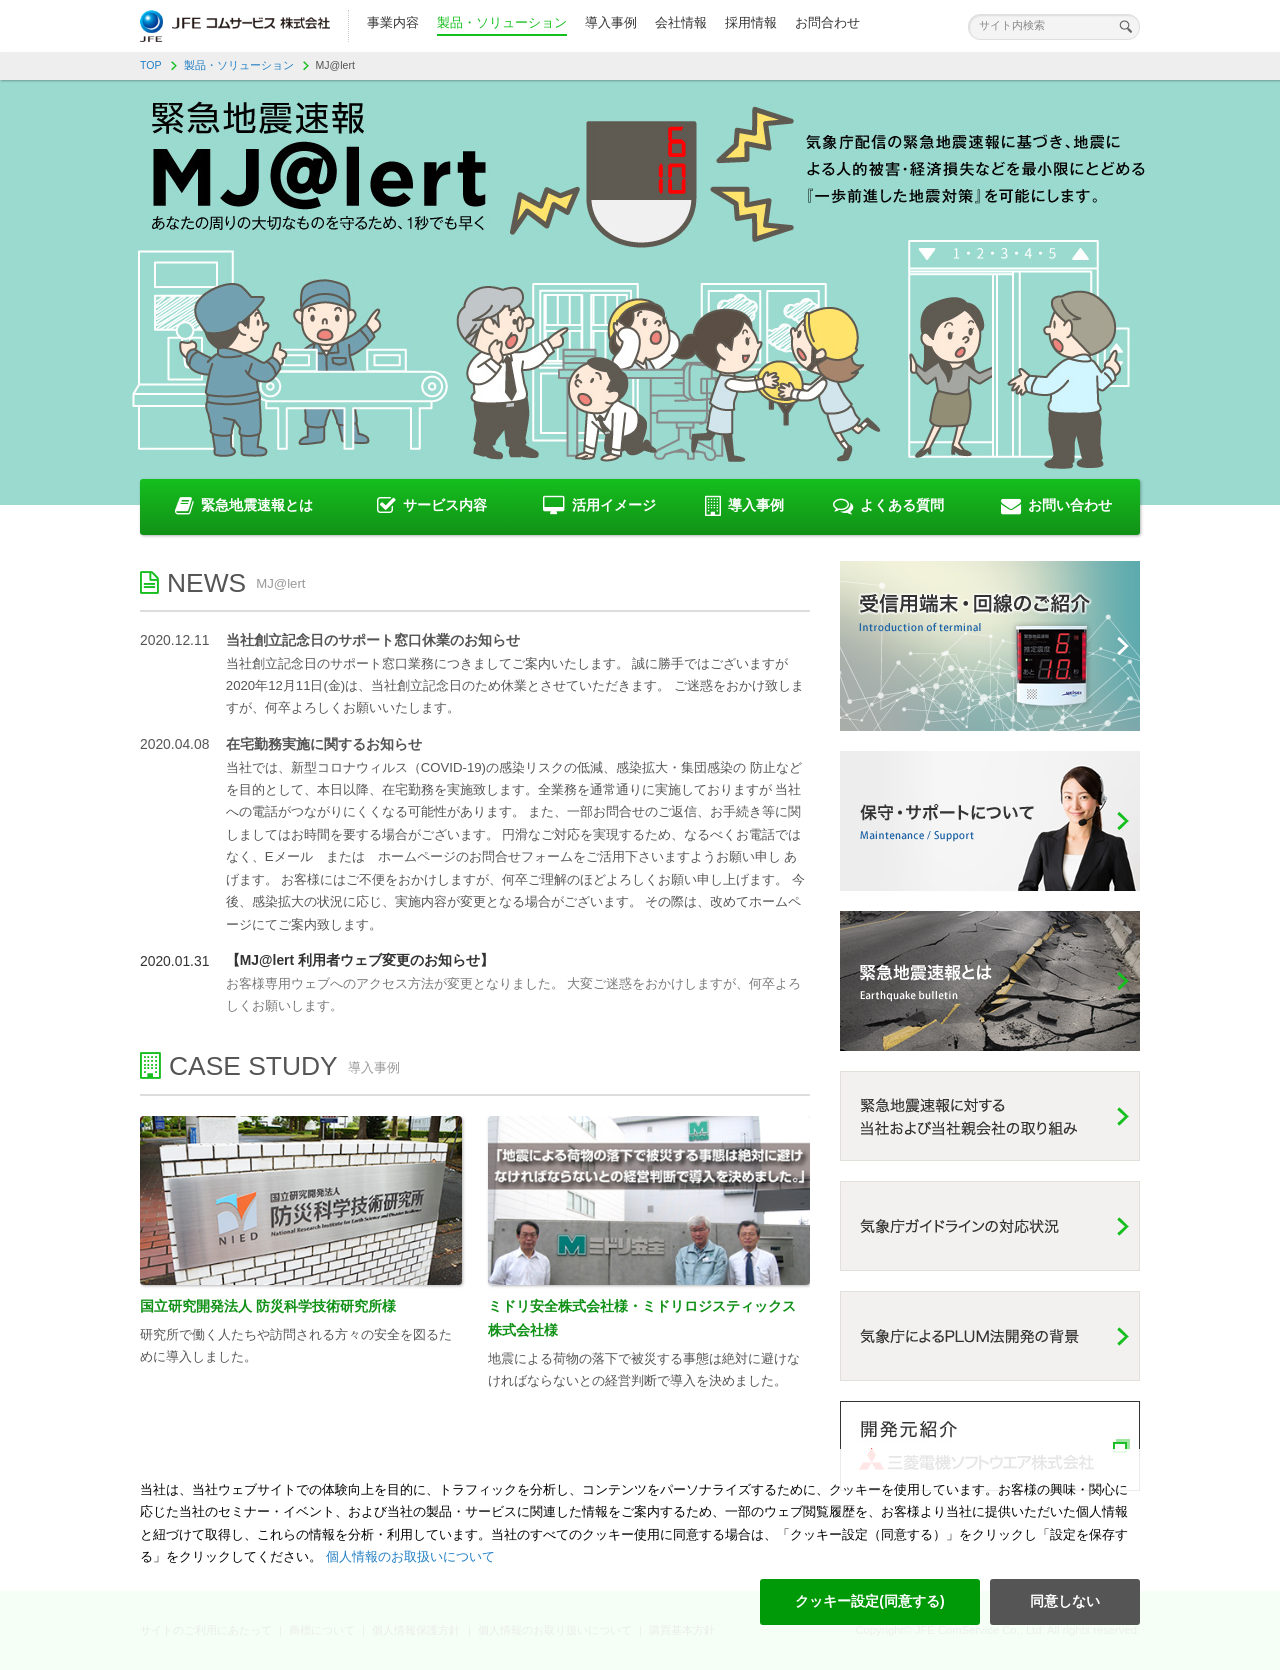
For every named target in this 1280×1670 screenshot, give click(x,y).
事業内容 (393, 22)
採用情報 (751, 22)
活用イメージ (599, 506)
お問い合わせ (1056, 506)
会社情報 (681, 22)
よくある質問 (888, 506)
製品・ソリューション (502, 22)
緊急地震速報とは (244, 506)
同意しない (1065, 1601)
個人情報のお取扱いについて (408, 1556)
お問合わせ (827, 22)
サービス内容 (432, 506)
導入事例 (611, 22)
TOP (151, 65)
